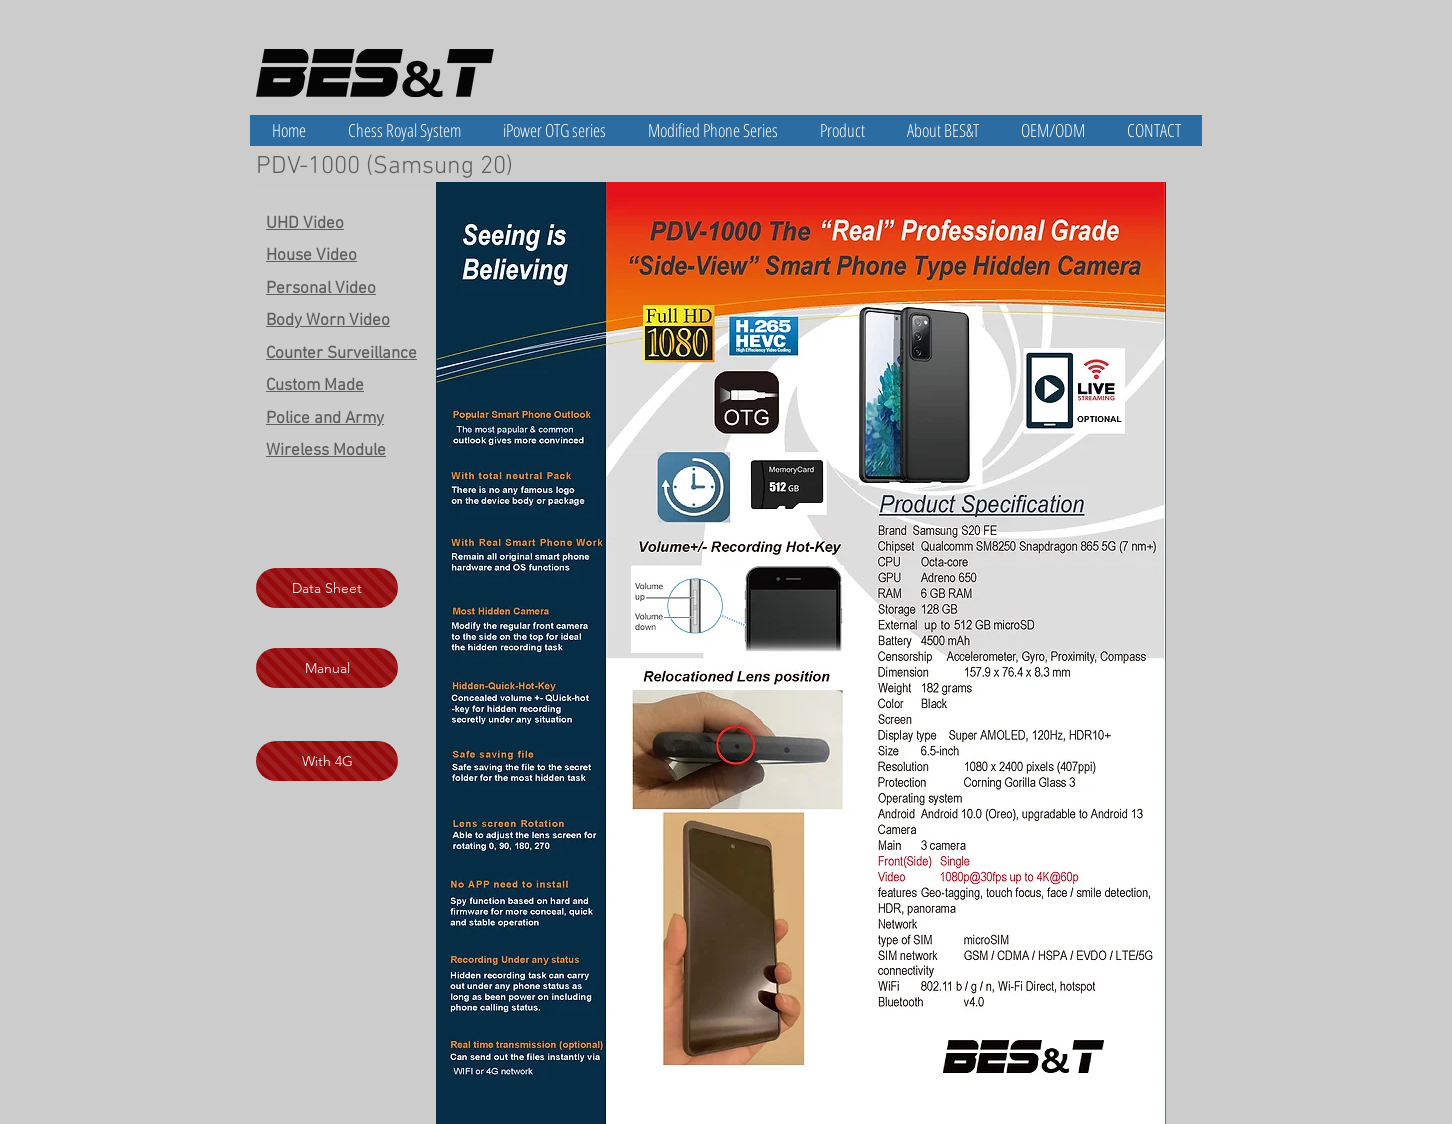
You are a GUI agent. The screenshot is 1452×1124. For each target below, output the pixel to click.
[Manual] (327, 668)
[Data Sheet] (327, 588)
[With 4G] (327, 761)
